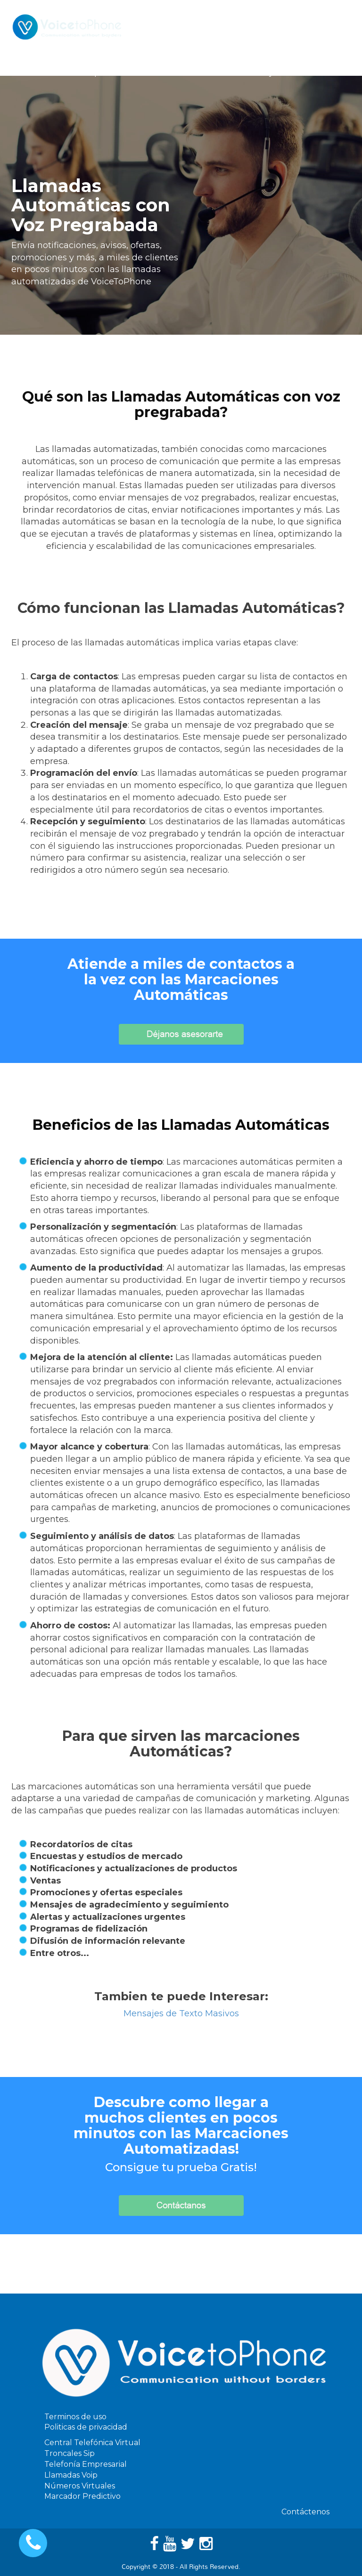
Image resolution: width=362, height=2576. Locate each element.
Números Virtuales (79, 2485)
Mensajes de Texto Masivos (181, 2013)
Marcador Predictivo (82, 2496)
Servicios (132, 72)
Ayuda (276, 72)
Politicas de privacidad (85, 2427)
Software (184, 72)
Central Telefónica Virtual (92, 2442)
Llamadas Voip (71, 2475)
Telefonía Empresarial (85, 2464)
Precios (234, 72)
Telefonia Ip (77, 72)
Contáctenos (327, 72)
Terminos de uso (75, 2416)
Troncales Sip (69, 2453)
